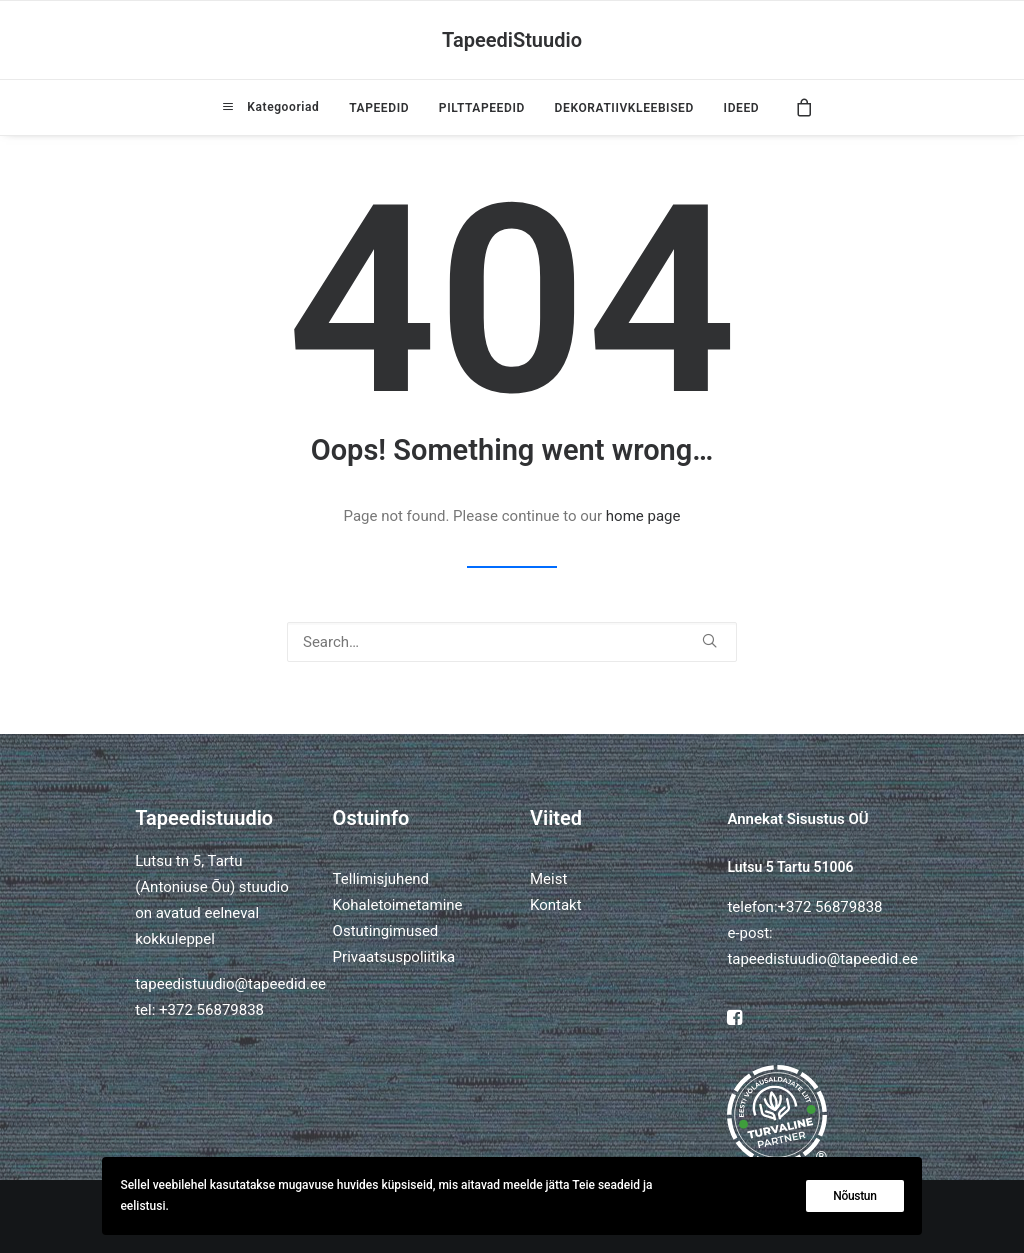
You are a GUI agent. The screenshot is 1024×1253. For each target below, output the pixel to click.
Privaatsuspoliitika (394, 957)
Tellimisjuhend (381, 879)
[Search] (512, 642)
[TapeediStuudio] (512, 40)
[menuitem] (271, 107)
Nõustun (854, 1196)
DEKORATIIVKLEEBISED (624, 108)
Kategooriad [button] (281, 107)
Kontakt (556, 905)
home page (643, 516)
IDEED (742, 108)
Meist (548, 879)
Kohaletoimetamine (398, 905)
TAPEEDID (379, 108)
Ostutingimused (386, 931)
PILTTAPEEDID (482, 108)
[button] (709, 640)
